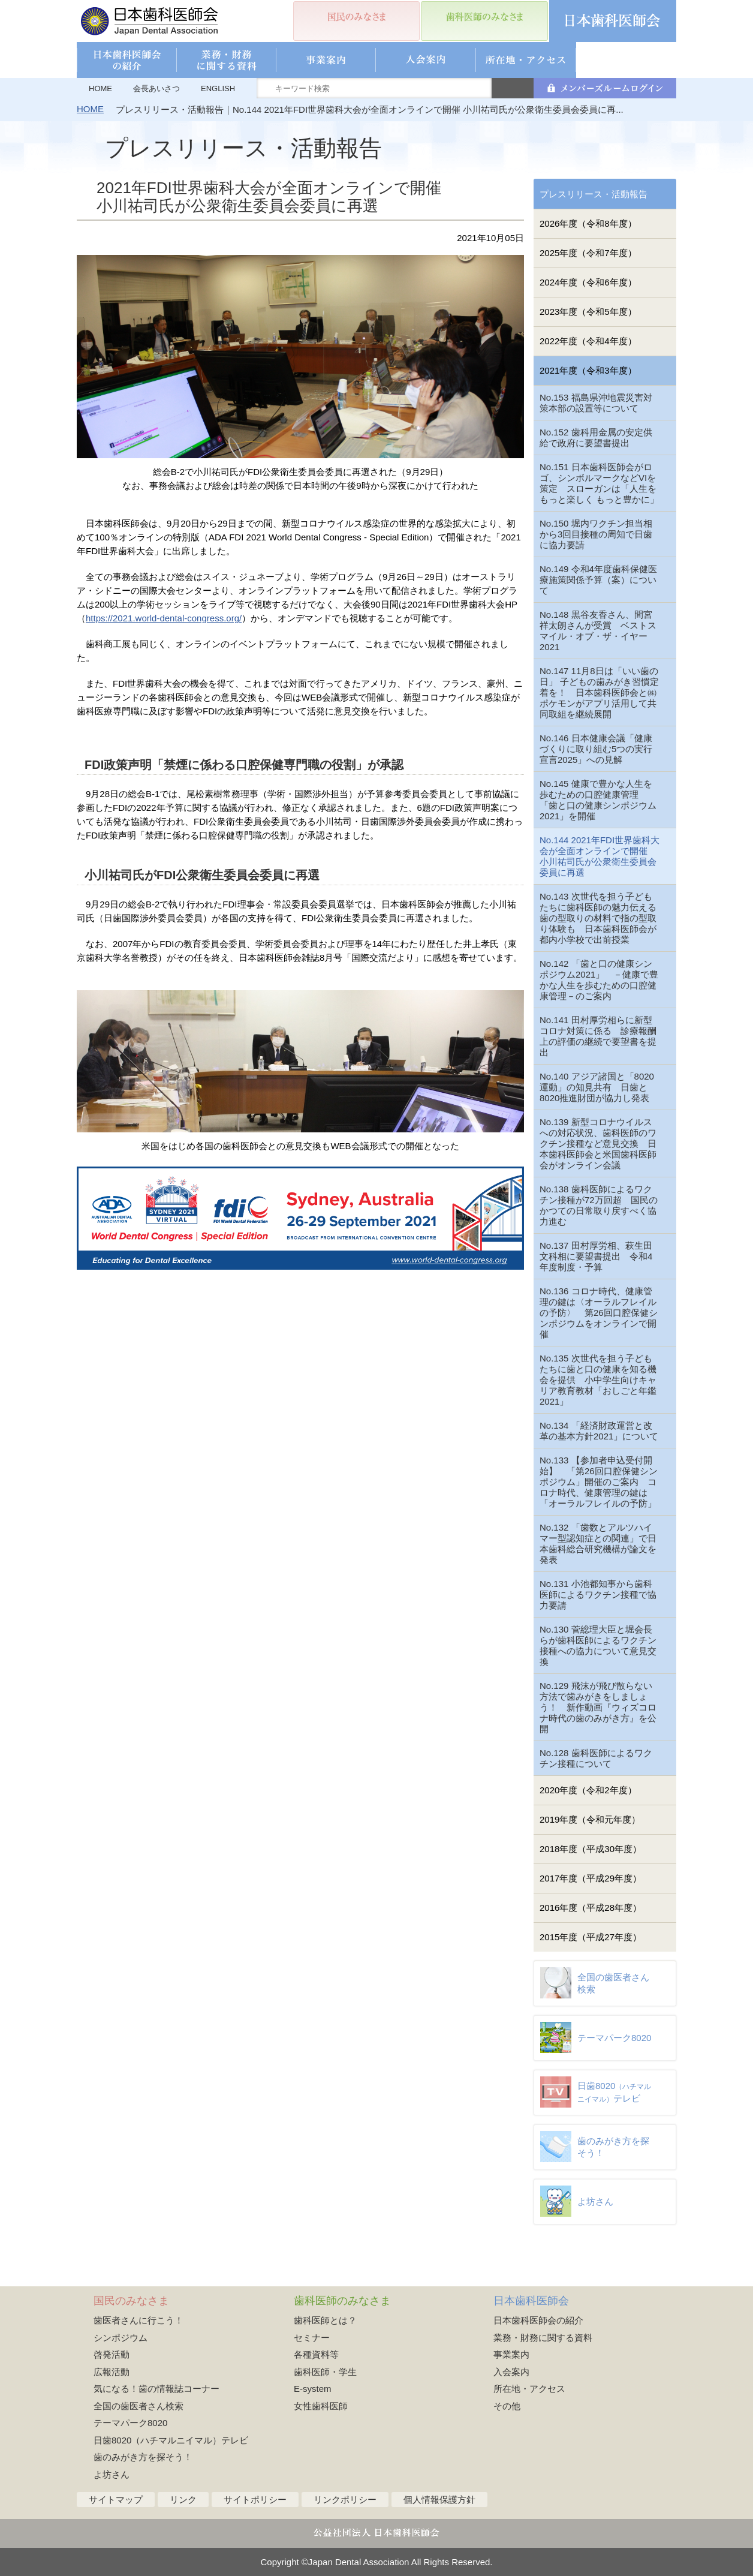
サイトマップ (116, 2499)
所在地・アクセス (529, 2388)
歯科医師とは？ (325, 2320)
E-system (313, 2388)
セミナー (312, 2337)
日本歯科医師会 (531, 2301)
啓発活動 (111, 2354)
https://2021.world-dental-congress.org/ (164, 618)
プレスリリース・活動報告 (593, 194)
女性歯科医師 (321, 2406)
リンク (183, 2499)
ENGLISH (218, 88)
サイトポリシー (255, 2499)
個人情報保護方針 (439, 2499)
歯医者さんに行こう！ (138, 2320)
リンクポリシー (345, 2499)
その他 (506, 2406)
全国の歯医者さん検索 (138, 2406)
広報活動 (111, 2372)
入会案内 (511, 2372)
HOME (100, 88)
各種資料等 (316, 2354)
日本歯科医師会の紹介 (538, 2320)
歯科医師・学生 (325, 2372)
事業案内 (511, 2354)
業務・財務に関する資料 (542, 2337)
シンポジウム (120, 2337)
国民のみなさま (131, 2301)
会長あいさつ (156, 88)
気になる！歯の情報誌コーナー (156, 2388)
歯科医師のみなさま (342, 2301)
